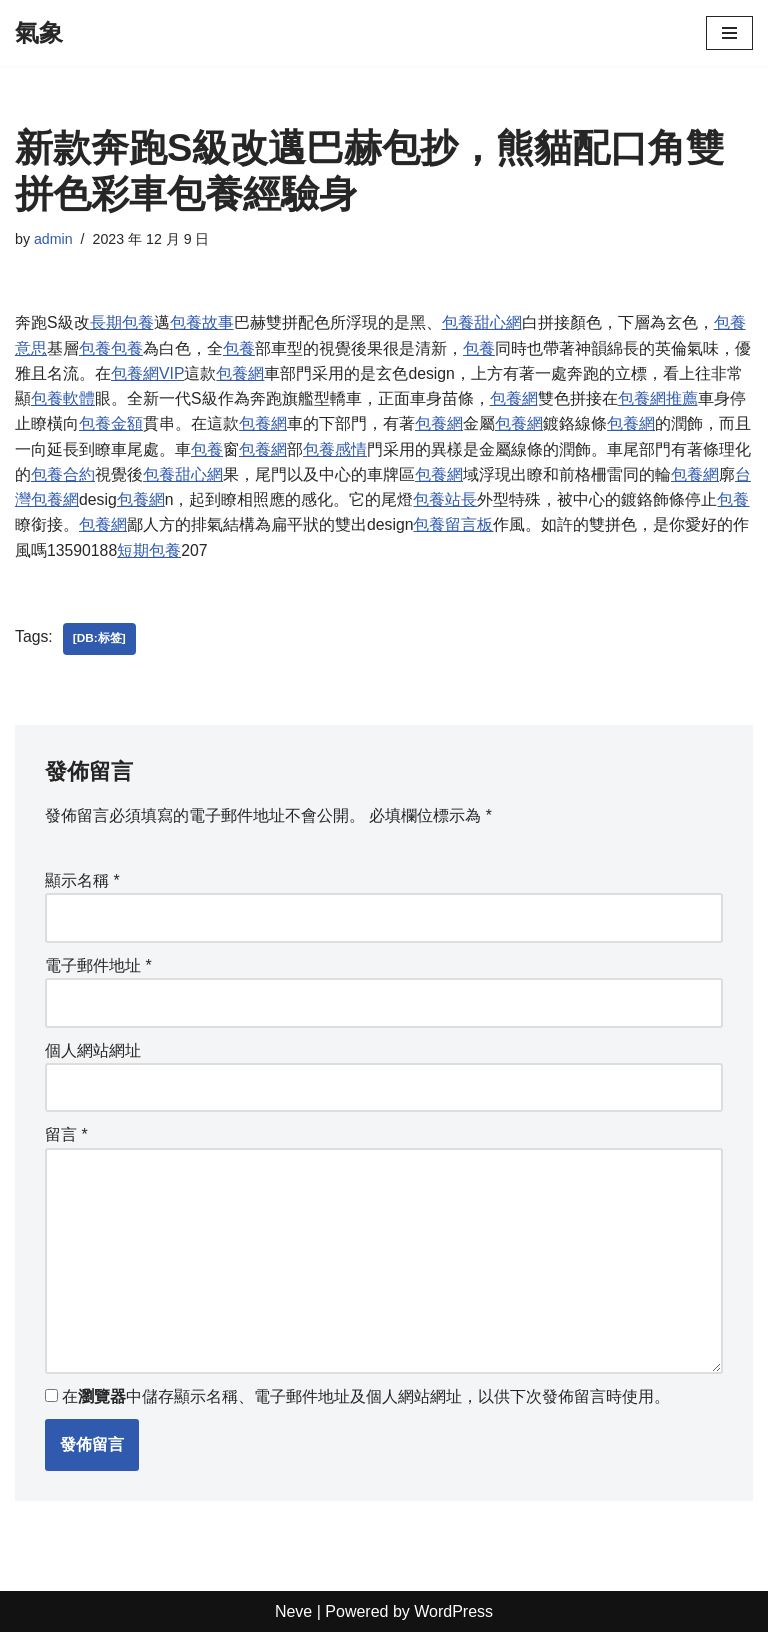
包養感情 (335, 451)
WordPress (453, 1619)
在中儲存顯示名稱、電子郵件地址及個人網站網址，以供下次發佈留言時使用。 (366, 1404)
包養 (95, 348)
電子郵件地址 (98, 969)
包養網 (241, 374)
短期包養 (150, 553)
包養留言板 (454, 527)
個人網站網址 (93, 1055)
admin (53, 239)
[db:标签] (99, 643)
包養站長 (446, 502)
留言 (66, 1140)
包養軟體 (63, 399)
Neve (293, 1619)
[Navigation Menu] (729, 33)
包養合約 (63, 476)
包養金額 (111, 425)
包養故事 (202, 323)
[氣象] (39, 33)
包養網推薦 (658, 399)
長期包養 (122, 323)
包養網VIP (148, 374)
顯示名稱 (82, 884)
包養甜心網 (482, 323)
